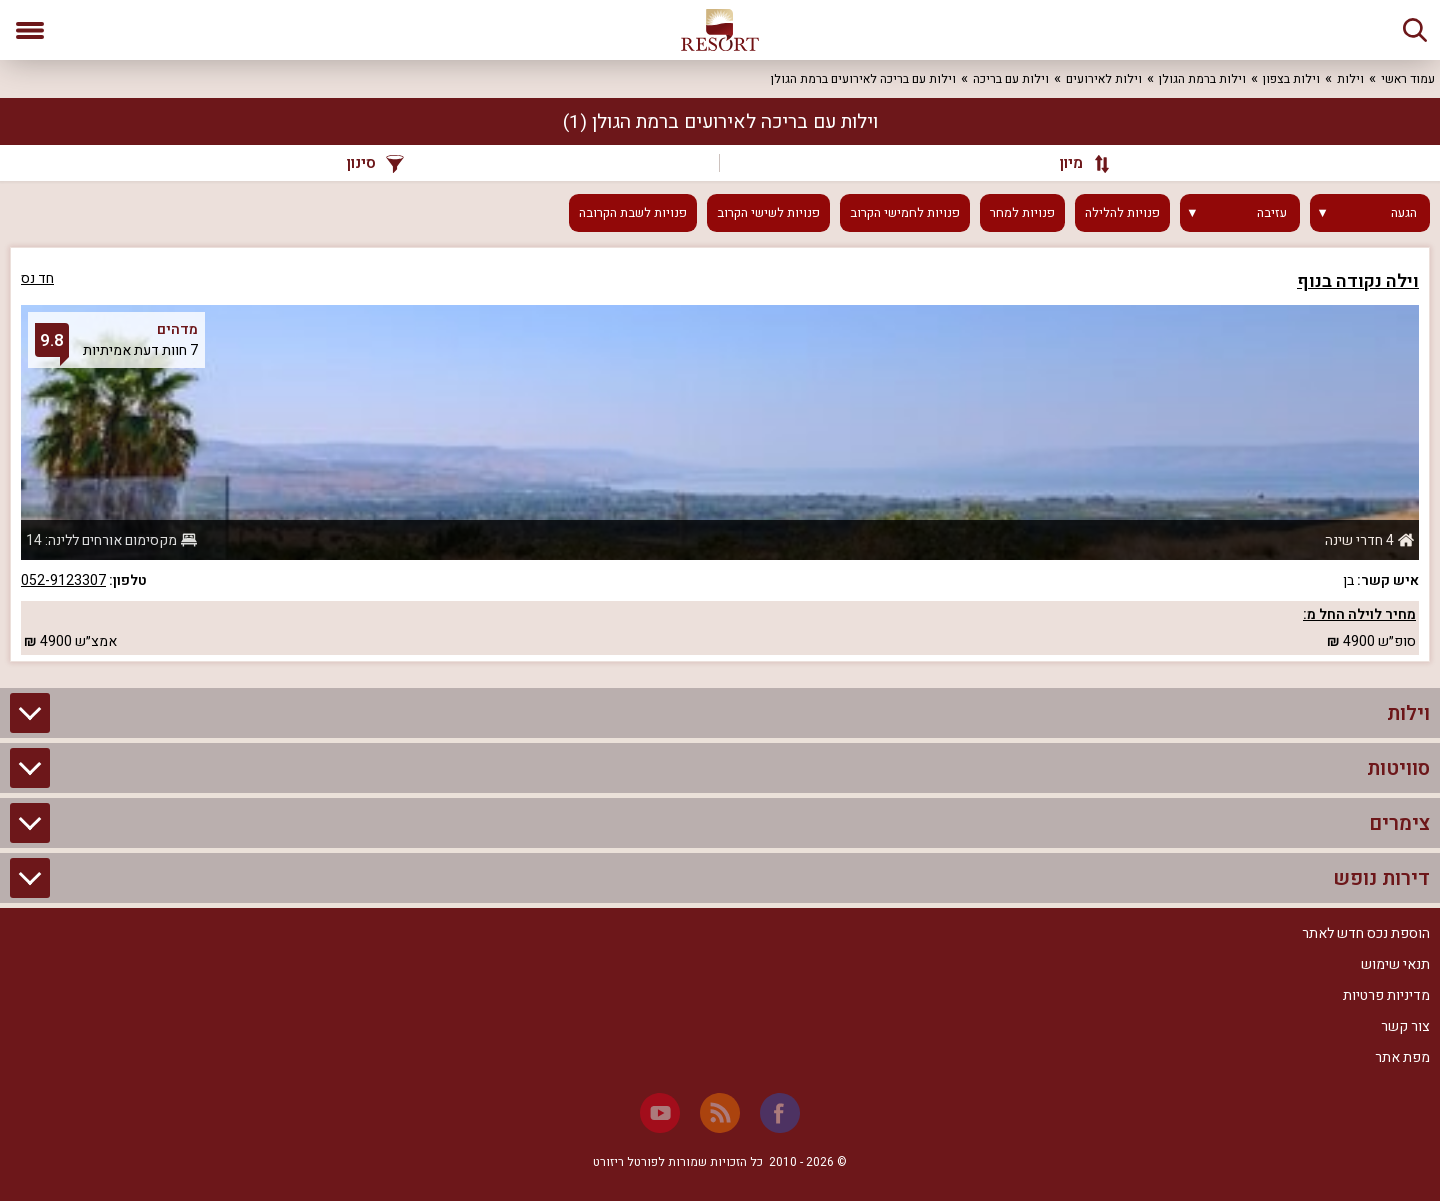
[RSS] (720, 1113)
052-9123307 (63, 580)
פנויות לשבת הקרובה (633, 213)
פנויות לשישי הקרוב (768, 213)
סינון (375, 163)
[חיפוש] (1415, 30)
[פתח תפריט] (30, 30)
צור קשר (1405, 1026)
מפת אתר (1402, 1057)
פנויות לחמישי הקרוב (905, 213)
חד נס (37, 278)
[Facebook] (780, 1113)
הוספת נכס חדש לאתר (1366, 933)
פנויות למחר (1022, 213)
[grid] (720, 454)
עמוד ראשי (1408, 79)
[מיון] (1075, 163)
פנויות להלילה (1122, 213)
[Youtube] (660, 1113)
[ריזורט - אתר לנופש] (720, 30)
